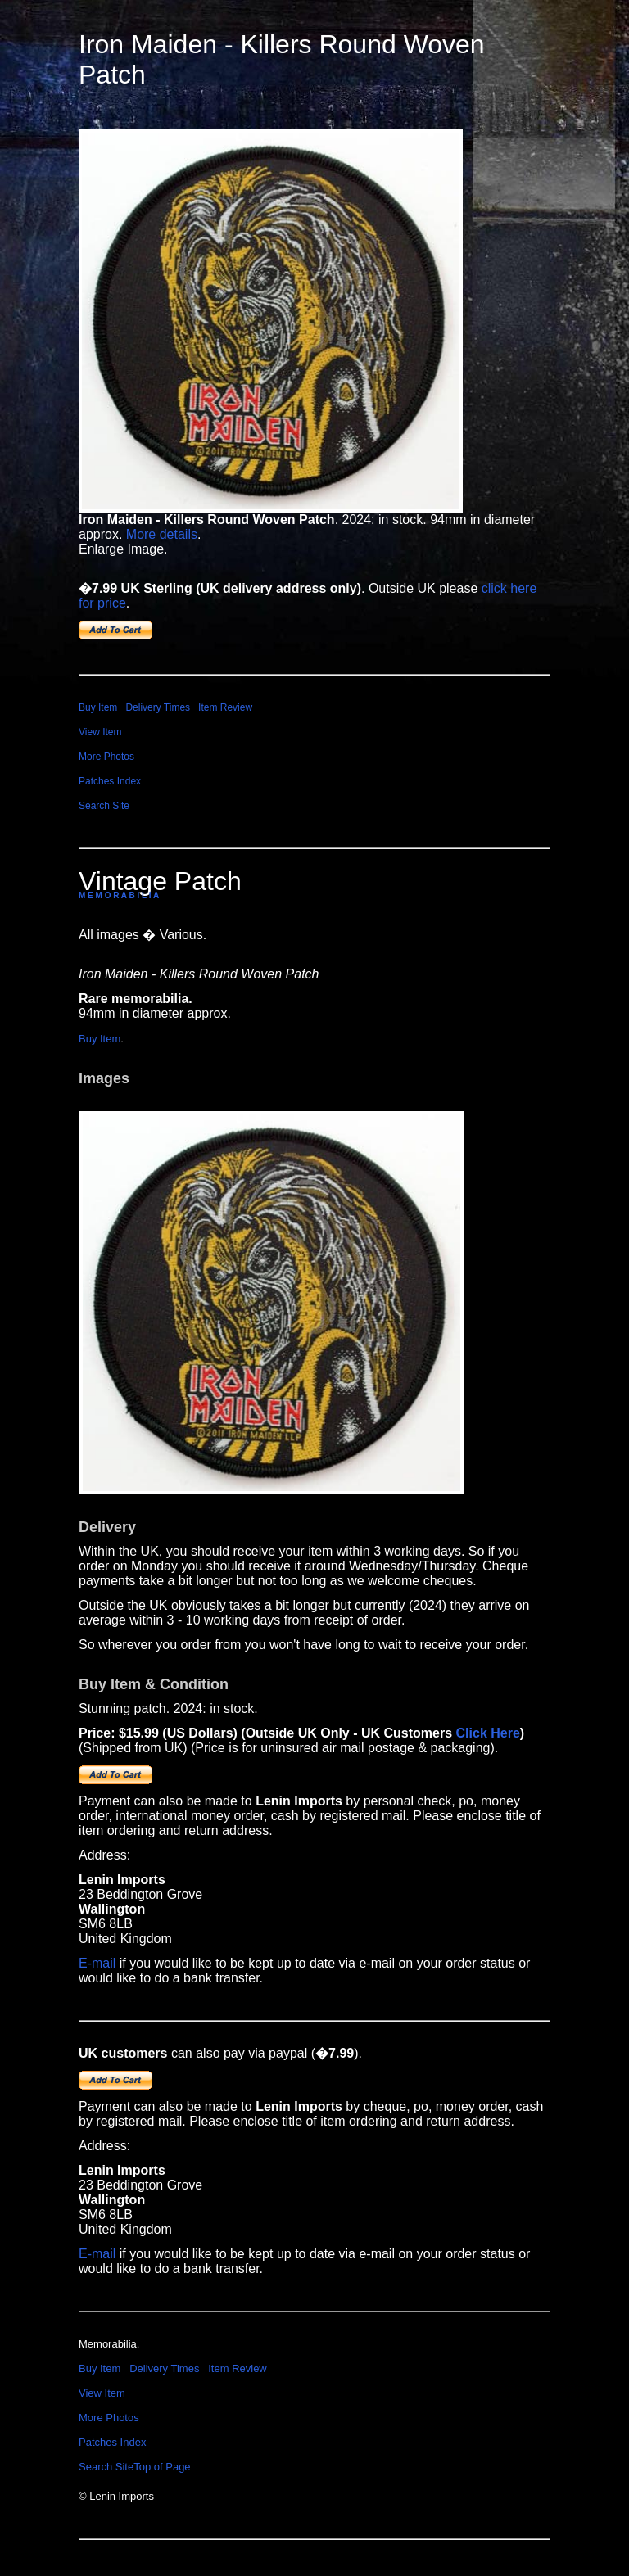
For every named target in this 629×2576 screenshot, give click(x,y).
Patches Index (110, 781)
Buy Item (98, 707)
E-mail (97, 1963)
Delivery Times (157, 707)
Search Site (104, 805)
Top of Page (161, 2467)
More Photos (106, 756)
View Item (100, 732)
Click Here (488, 1733)
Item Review (225, 707)
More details (161, 534)
